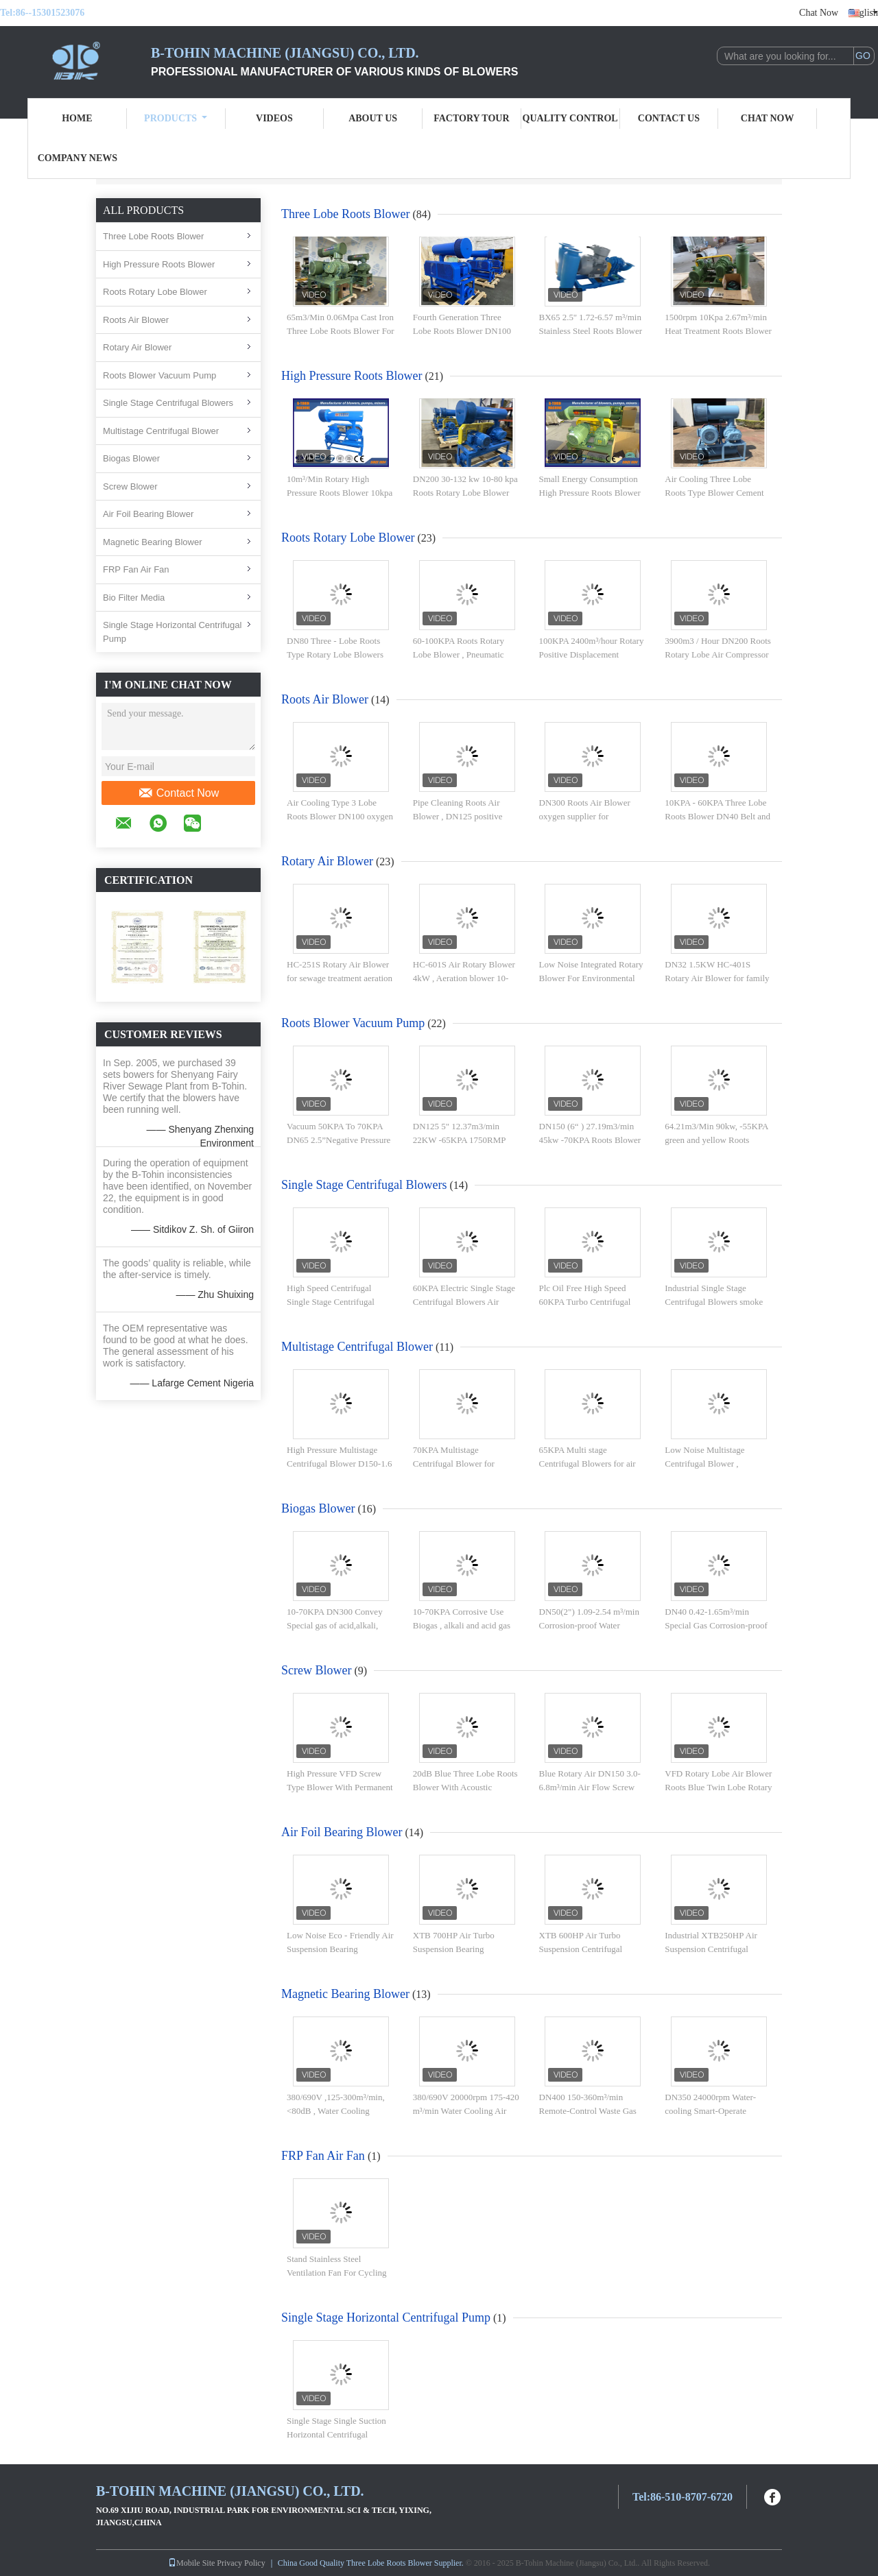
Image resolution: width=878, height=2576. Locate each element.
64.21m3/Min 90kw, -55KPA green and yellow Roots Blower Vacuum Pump (716, 1139)
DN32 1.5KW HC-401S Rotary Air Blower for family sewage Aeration (717, 977)
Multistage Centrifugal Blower (161, 431)
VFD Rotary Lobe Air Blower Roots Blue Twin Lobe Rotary (718, 1780)
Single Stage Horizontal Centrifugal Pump (172, 632)
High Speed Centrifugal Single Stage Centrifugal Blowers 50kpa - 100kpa (331, 1301)
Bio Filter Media (134, 597)
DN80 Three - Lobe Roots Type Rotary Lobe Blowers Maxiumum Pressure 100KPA (340, 654)
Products (175, 118)
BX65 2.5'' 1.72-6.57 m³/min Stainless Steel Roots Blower (591, 324)
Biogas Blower (131, 458)
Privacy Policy (241, 2563)
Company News (77, 158)
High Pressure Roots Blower (159, 264)
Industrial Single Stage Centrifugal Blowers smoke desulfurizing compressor (714, 1301)
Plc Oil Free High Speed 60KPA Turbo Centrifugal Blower (585, 1301)
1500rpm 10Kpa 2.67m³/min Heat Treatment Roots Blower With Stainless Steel (718, 330)
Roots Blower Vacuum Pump (159, 375)
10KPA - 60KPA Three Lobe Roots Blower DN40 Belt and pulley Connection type (717, 815)
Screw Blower (130, 486)
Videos (274, 118)
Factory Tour (471, 118)
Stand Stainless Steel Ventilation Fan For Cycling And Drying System (337, 2272)
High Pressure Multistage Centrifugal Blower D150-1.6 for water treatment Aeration (339, 1463)
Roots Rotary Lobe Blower (155, 292)
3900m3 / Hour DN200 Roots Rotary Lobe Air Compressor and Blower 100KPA (718, 654)
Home (77, 118)
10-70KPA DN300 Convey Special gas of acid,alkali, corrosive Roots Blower (335, 1625)
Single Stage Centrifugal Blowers (168, 403)
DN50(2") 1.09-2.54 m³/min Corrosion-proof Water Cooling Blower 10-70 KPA (589, 1625)
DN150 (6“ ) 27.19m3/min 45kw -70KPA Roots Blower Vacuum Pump (590, 1139)
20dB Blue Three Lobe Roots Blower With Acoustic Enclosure (465, 1786)
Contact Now (179, 793)
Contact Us (669, 118)
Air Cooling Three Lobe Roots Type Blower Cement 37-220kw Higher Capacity (714, 492)
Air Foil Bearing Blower (148, 514)
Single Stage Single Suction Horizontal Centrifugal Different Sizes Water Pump (336, 2434)
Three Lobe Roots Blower (153, 236)
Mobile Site (191, 2563)
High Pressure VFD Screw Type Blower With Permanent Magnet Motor (340, 1786)
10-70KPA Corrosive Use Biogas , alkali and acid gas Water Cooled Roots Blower (463, 1625)
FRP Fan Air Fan (136, 569)
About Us (372, 118)
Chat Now (818, 13)
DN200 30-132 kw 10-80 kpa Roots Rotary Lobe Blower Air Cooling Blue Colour (465, 492)
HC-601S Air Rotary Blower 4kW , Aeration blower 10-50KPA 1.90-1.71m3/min (464, 977)
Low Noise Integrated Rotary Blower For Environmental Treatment (591, 977)
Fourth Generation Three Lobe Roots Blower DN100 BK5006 (462, 330)
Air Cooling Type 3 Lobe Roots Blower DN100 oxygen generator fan (340, 815)
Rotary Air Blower (137, 347)
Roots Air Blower (136, 320)
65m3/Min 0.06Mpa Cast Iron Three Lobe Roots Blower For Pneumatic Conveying (340, 330)
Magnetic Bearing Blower (152, 542)
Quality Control (570, 118)
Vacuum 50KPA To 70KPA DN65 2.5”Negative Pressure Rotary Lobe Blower (338, 1139)
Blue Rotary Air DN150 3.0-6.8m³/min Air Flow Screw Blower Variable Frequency (590, 1786)
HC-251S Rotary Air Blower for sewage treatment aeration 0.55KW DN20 (339, 977)
